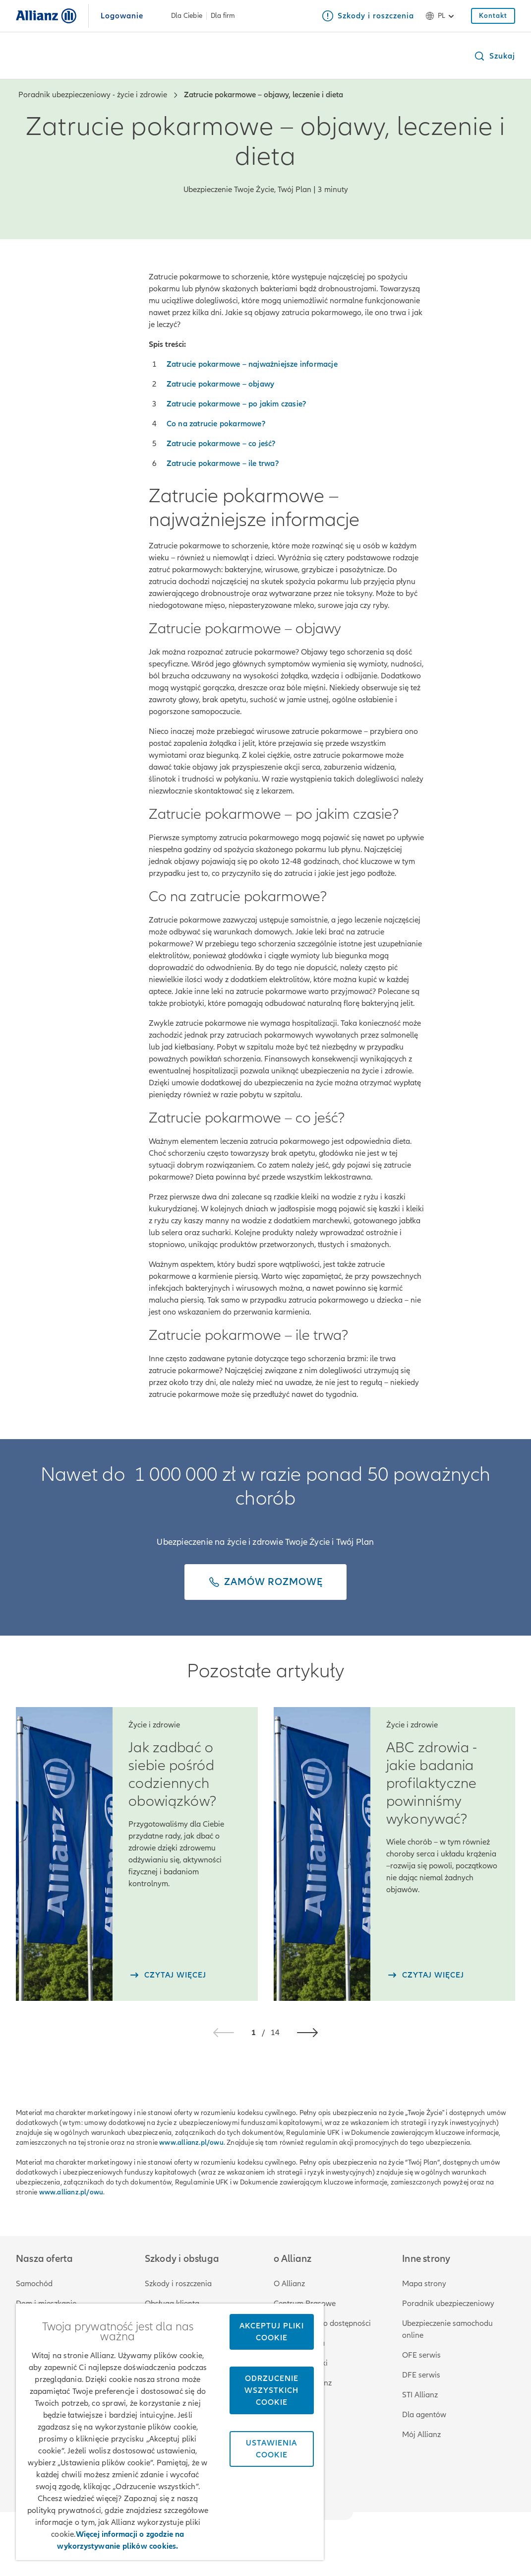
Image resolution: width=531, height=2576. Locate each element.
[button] (494, 56)
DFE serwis (421, 2375)
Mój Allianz (421, 2435)
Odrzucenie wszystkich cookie (271, 2390)
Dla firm (223, 16)
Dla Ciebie (186, 16)
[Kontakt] (493, 16)
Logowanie (122, 16)
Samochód (34, 2284)
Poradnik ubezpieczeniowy (448, 2304)
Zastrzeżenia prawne (389, 2534)
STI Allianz (420, 2395)
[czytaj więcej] (167, 1975)
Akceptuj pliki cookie (271, 2332)
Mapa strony (424, 2284)
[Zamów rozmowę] (265, 1582)
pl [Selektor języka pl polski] (441, 16)
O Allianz (289, 2284)
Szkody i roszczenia (178, 2284)
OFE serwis (421, 2355)
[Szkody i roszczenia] (368, 16)
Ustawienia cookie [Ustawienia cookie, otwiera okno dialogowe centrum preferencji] (271, 2449)
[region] (170, 2432)
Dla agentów (424, 2415)
